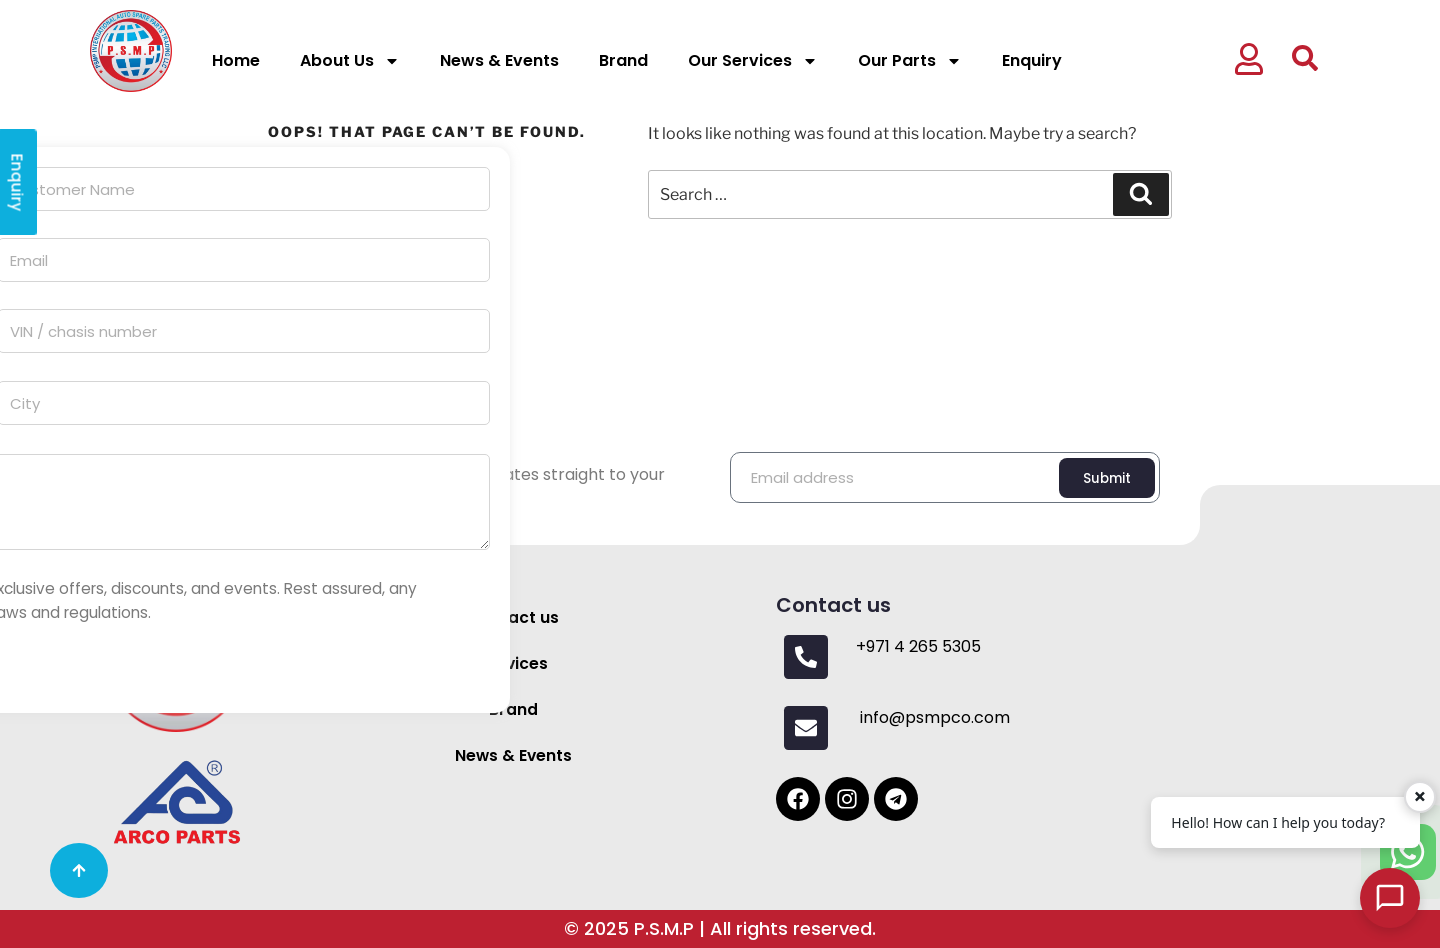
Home (236, 60)
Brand (623, 60)
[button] (1263, 61)
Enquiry (1032, 60)
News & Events (499, 60)
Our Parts (910, 61)
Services (514, 663)
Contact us (514, 617)
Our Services (753, 61)
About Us (350, 61)
